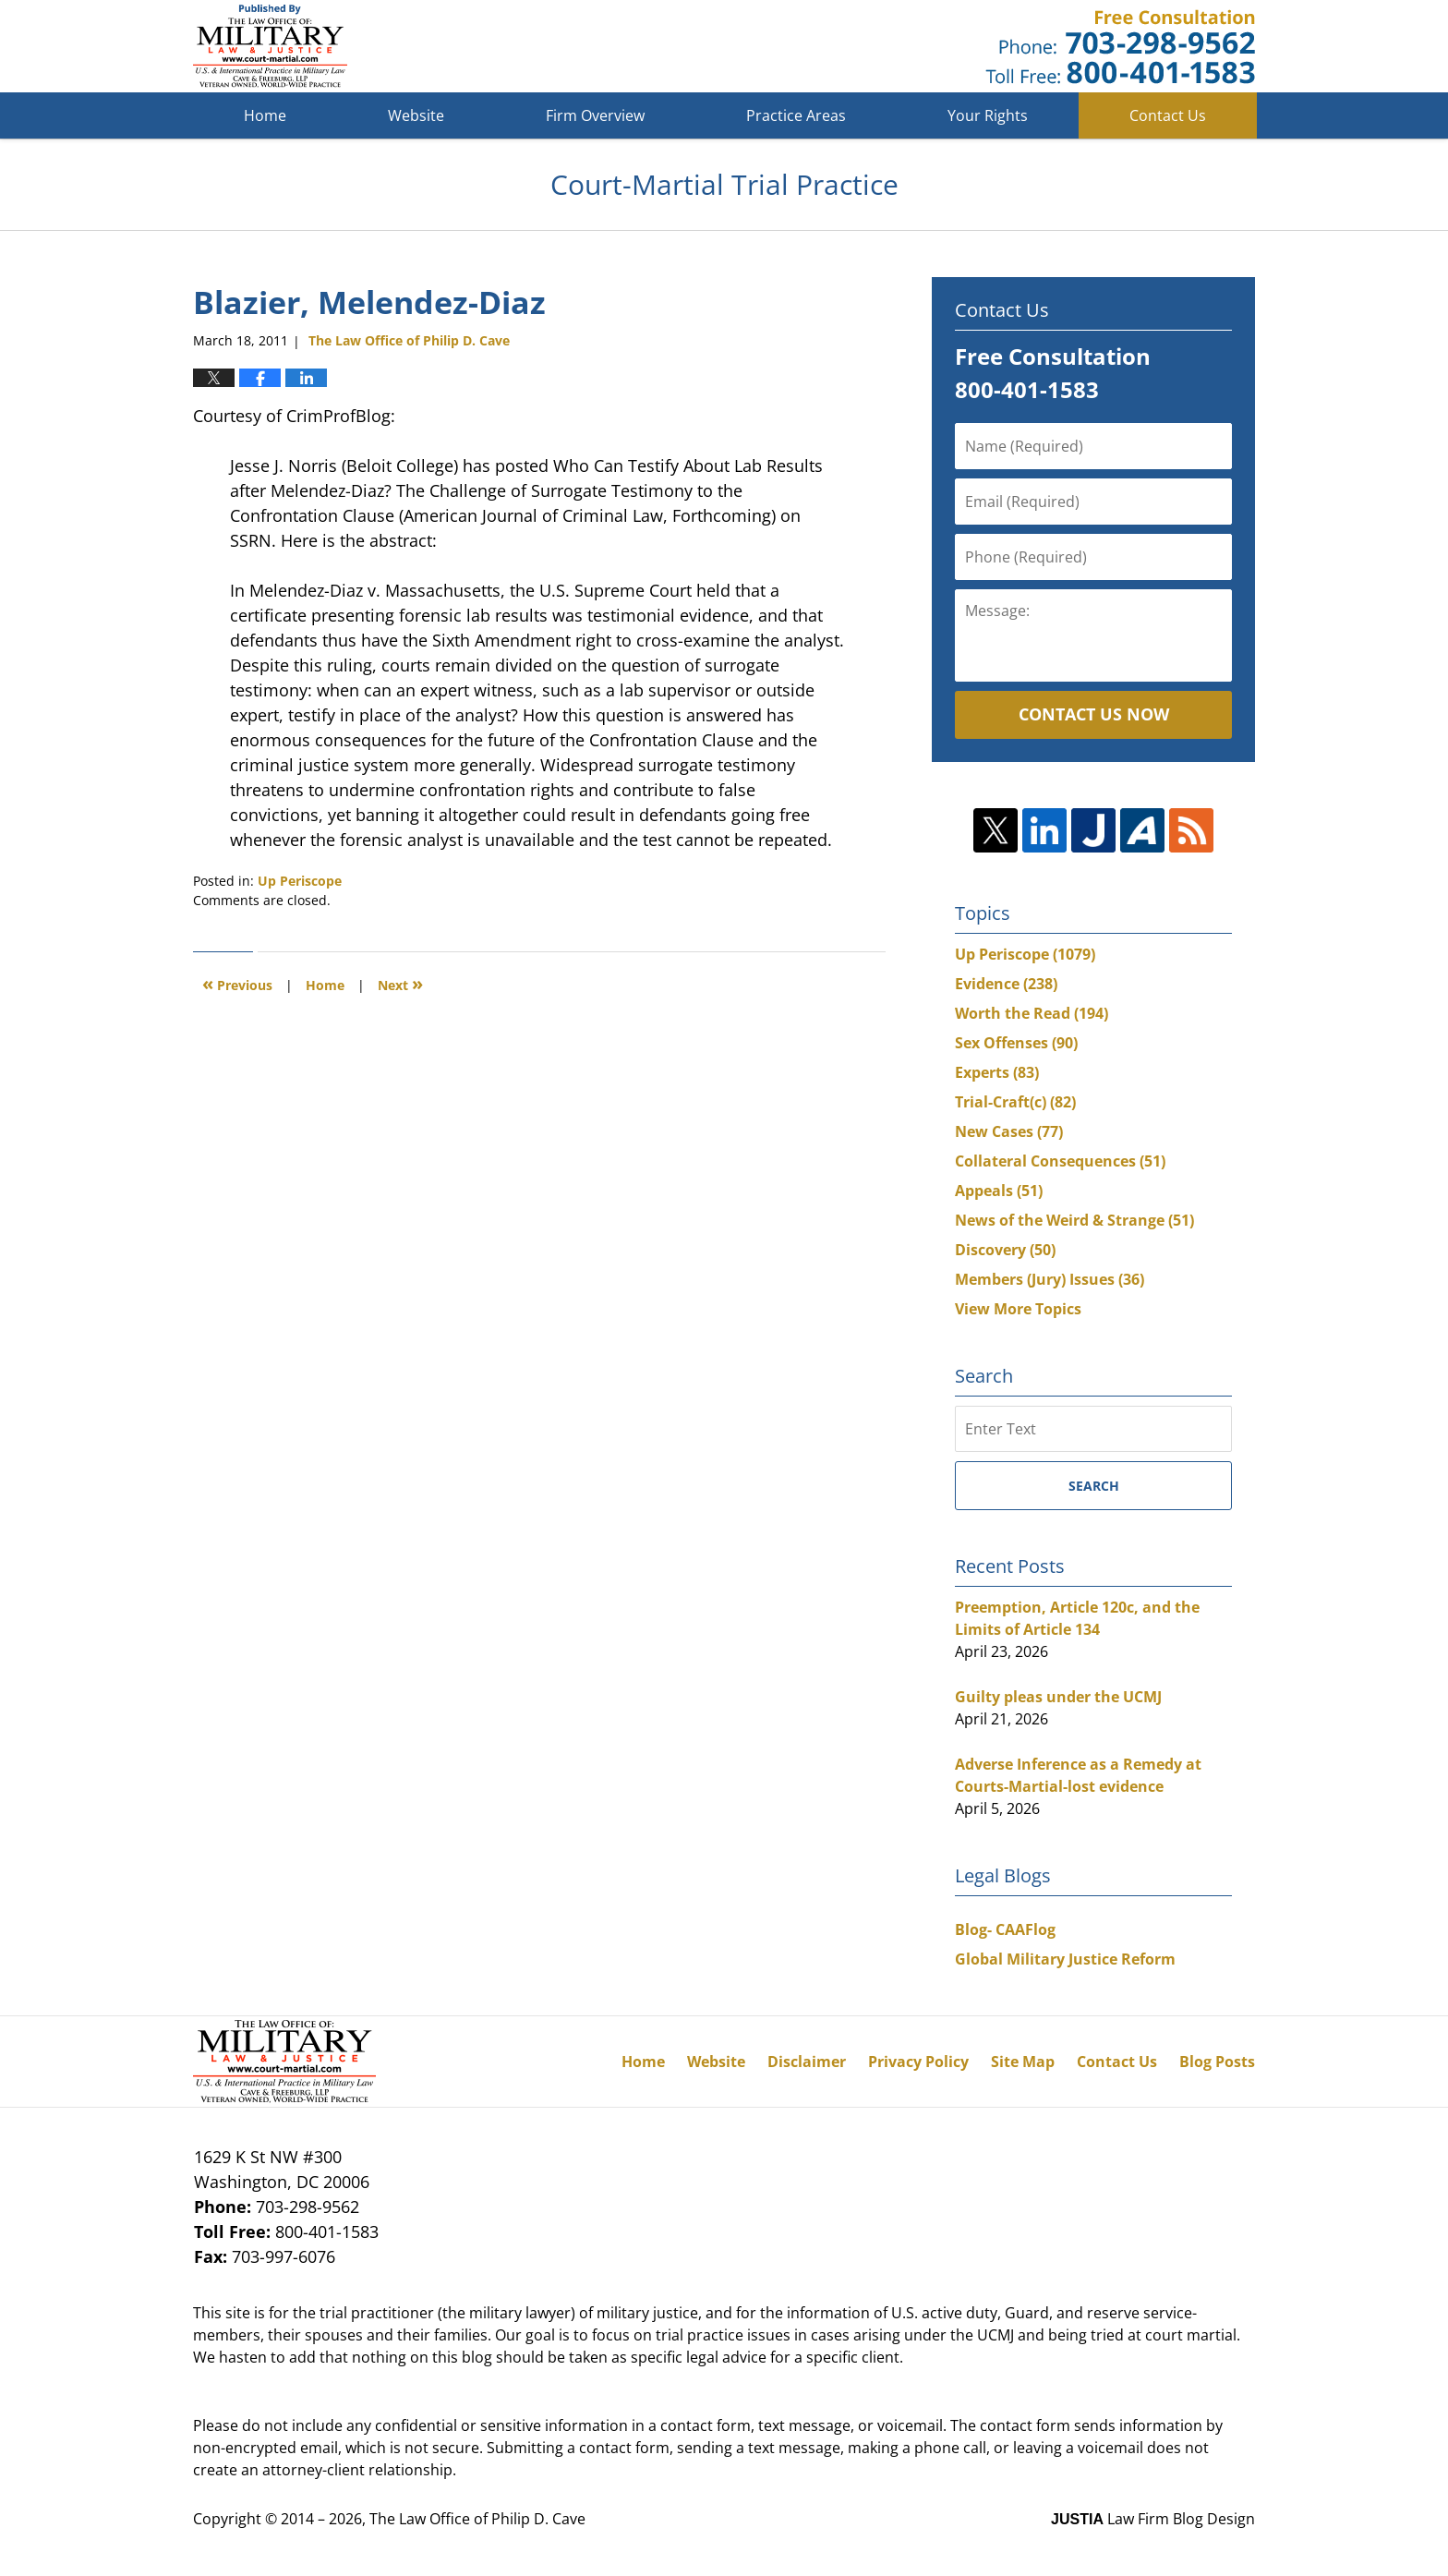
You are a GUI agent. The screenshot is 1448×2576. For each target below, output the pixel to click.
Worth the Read (1031, 1013)
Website (416, 115)
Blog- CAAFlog (1005, 1929)
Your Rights (987, 115)
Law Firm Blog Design (1153, 2519)
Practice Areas (796, 115)
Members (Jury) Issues (1049, 1279)
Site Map (1023, 2061)
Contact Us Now (1094, 714)
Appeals (999, 1190)
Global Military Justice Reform (1065, 1959)
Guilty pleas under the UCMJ (1058, 1697)
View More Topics (1018, 1309)
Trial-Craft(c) (1015, 1102)
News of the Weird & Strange (1074, 1220)
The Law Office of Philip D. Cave (477, 2519)
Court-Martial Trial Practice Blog (270, 46)
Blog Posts (1217, 2061)
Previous (237, 983)
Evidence (1006, 984)
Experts (997, 1072)
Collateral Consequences (1060, 1161)
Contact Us (1167, 115)
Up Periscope (300, 880)
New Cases (1009, 1131)
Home (265, 115)
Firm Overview (595, 115)
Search (1093, 1485)
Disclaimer (806, 2061)
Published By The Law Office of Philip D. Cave (1120, 46)
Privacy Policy (918, 2061)
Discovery (1005, 1250)
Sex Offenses (1016, 1043)
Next (400, 983)
